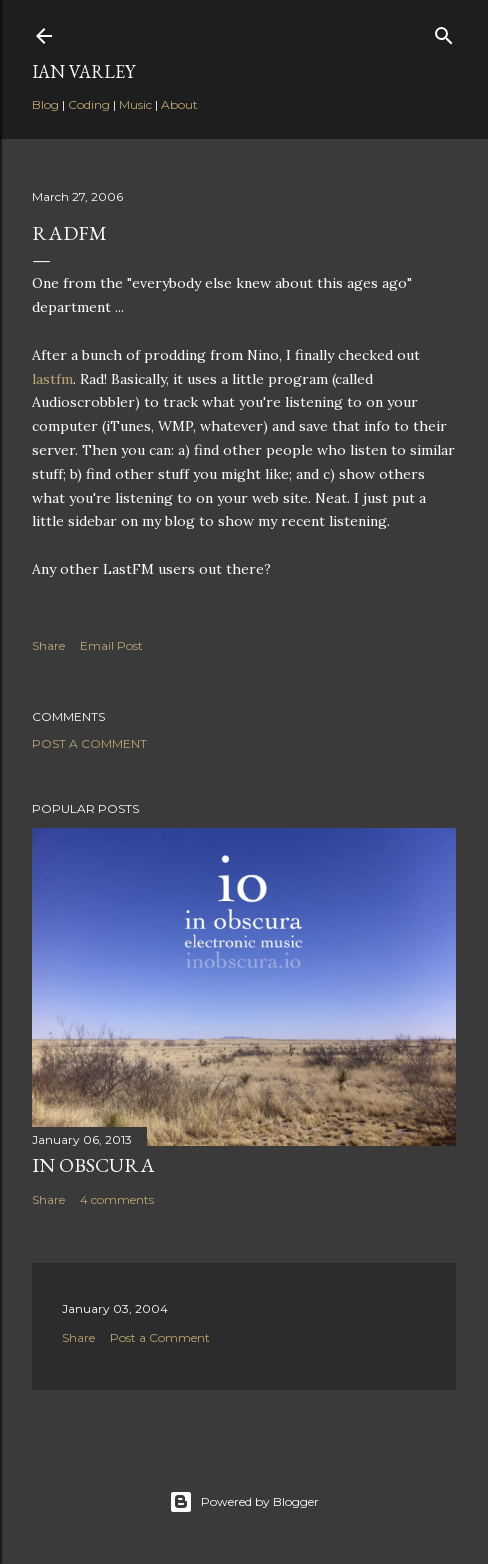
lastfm (52, 379)
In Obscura (93, 1165)
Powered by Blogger (244, 1502)
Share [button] (48, 645)
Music (135, 104)
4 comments (117, 1199)
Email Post (111, 645)
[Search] (444, 31)
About (179, 104)
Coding (89, 104)
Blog (45, 104)
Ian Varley (83, 71)
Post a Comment (89, 743)
